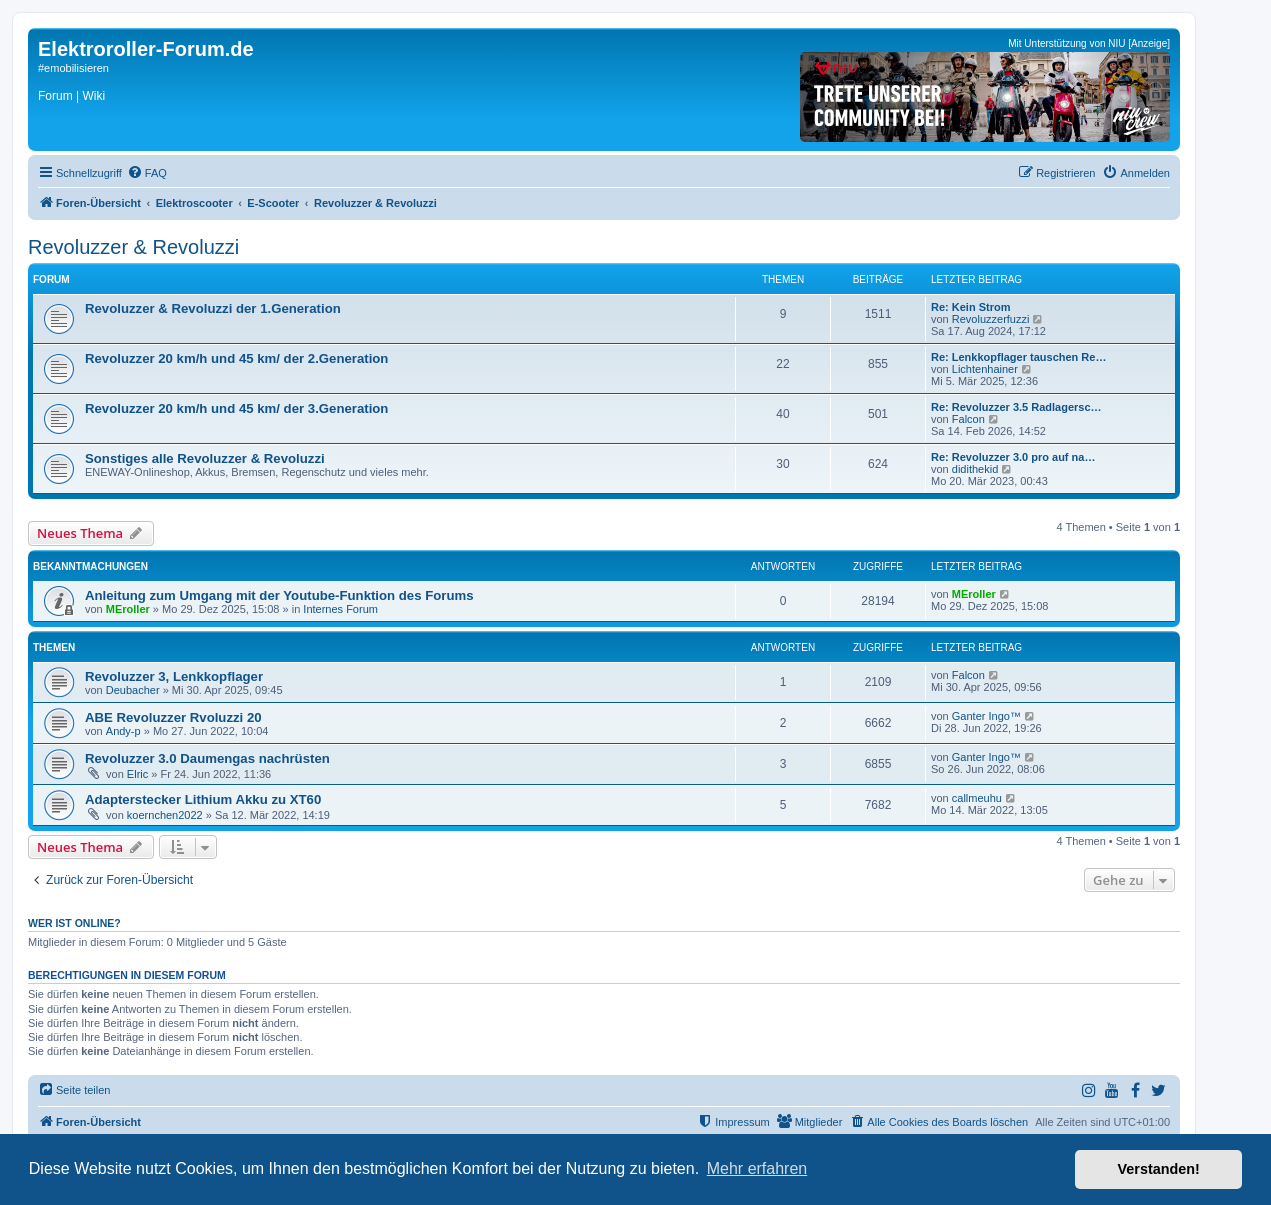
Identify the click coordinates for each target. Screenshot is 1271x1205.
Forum (55, 96)
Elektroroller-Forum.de (146, 49)
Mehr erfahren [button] (757, 1168)
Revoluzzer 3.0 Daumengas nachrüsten (207, 758)
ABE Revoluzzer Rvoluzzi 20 (173, 717)
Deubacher (133, 690)
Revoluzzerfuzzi (991, 319)
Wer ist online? (74, 923)
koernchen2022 (165, 815)
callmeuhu (977, 798)
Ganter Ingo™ (986, 716)
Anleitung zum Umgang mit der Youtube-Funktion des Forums (279, 595)
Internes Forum (340, 609)
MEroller (128, 609)
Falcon (968, 419)
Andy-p (123, 731)
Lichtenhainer (985, 369)
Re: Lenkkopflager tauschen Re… (1018, 357)
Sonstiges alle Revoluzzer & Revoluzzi (205, 458)
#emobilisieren (73, 68)
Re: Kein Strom (970, 307)
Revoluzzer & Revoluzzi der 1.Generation (213, 308)
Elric (137, 774)
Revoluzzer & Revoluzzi (133, 247)
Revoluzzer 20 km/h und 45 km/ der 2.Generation (236, 358)
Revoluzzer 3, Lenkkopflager (174, 676)
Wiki (93, 96)
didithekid (975, 469)
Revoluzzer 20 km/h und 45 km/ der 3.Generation (236, 408)
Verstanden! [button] (1159, 1169)
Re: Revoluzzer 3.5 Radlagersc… (1016, 407)
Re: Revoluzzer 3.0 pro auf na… (1013, 457)
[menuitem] (147, 173)
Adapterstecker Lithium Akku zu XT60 (203, 799)
